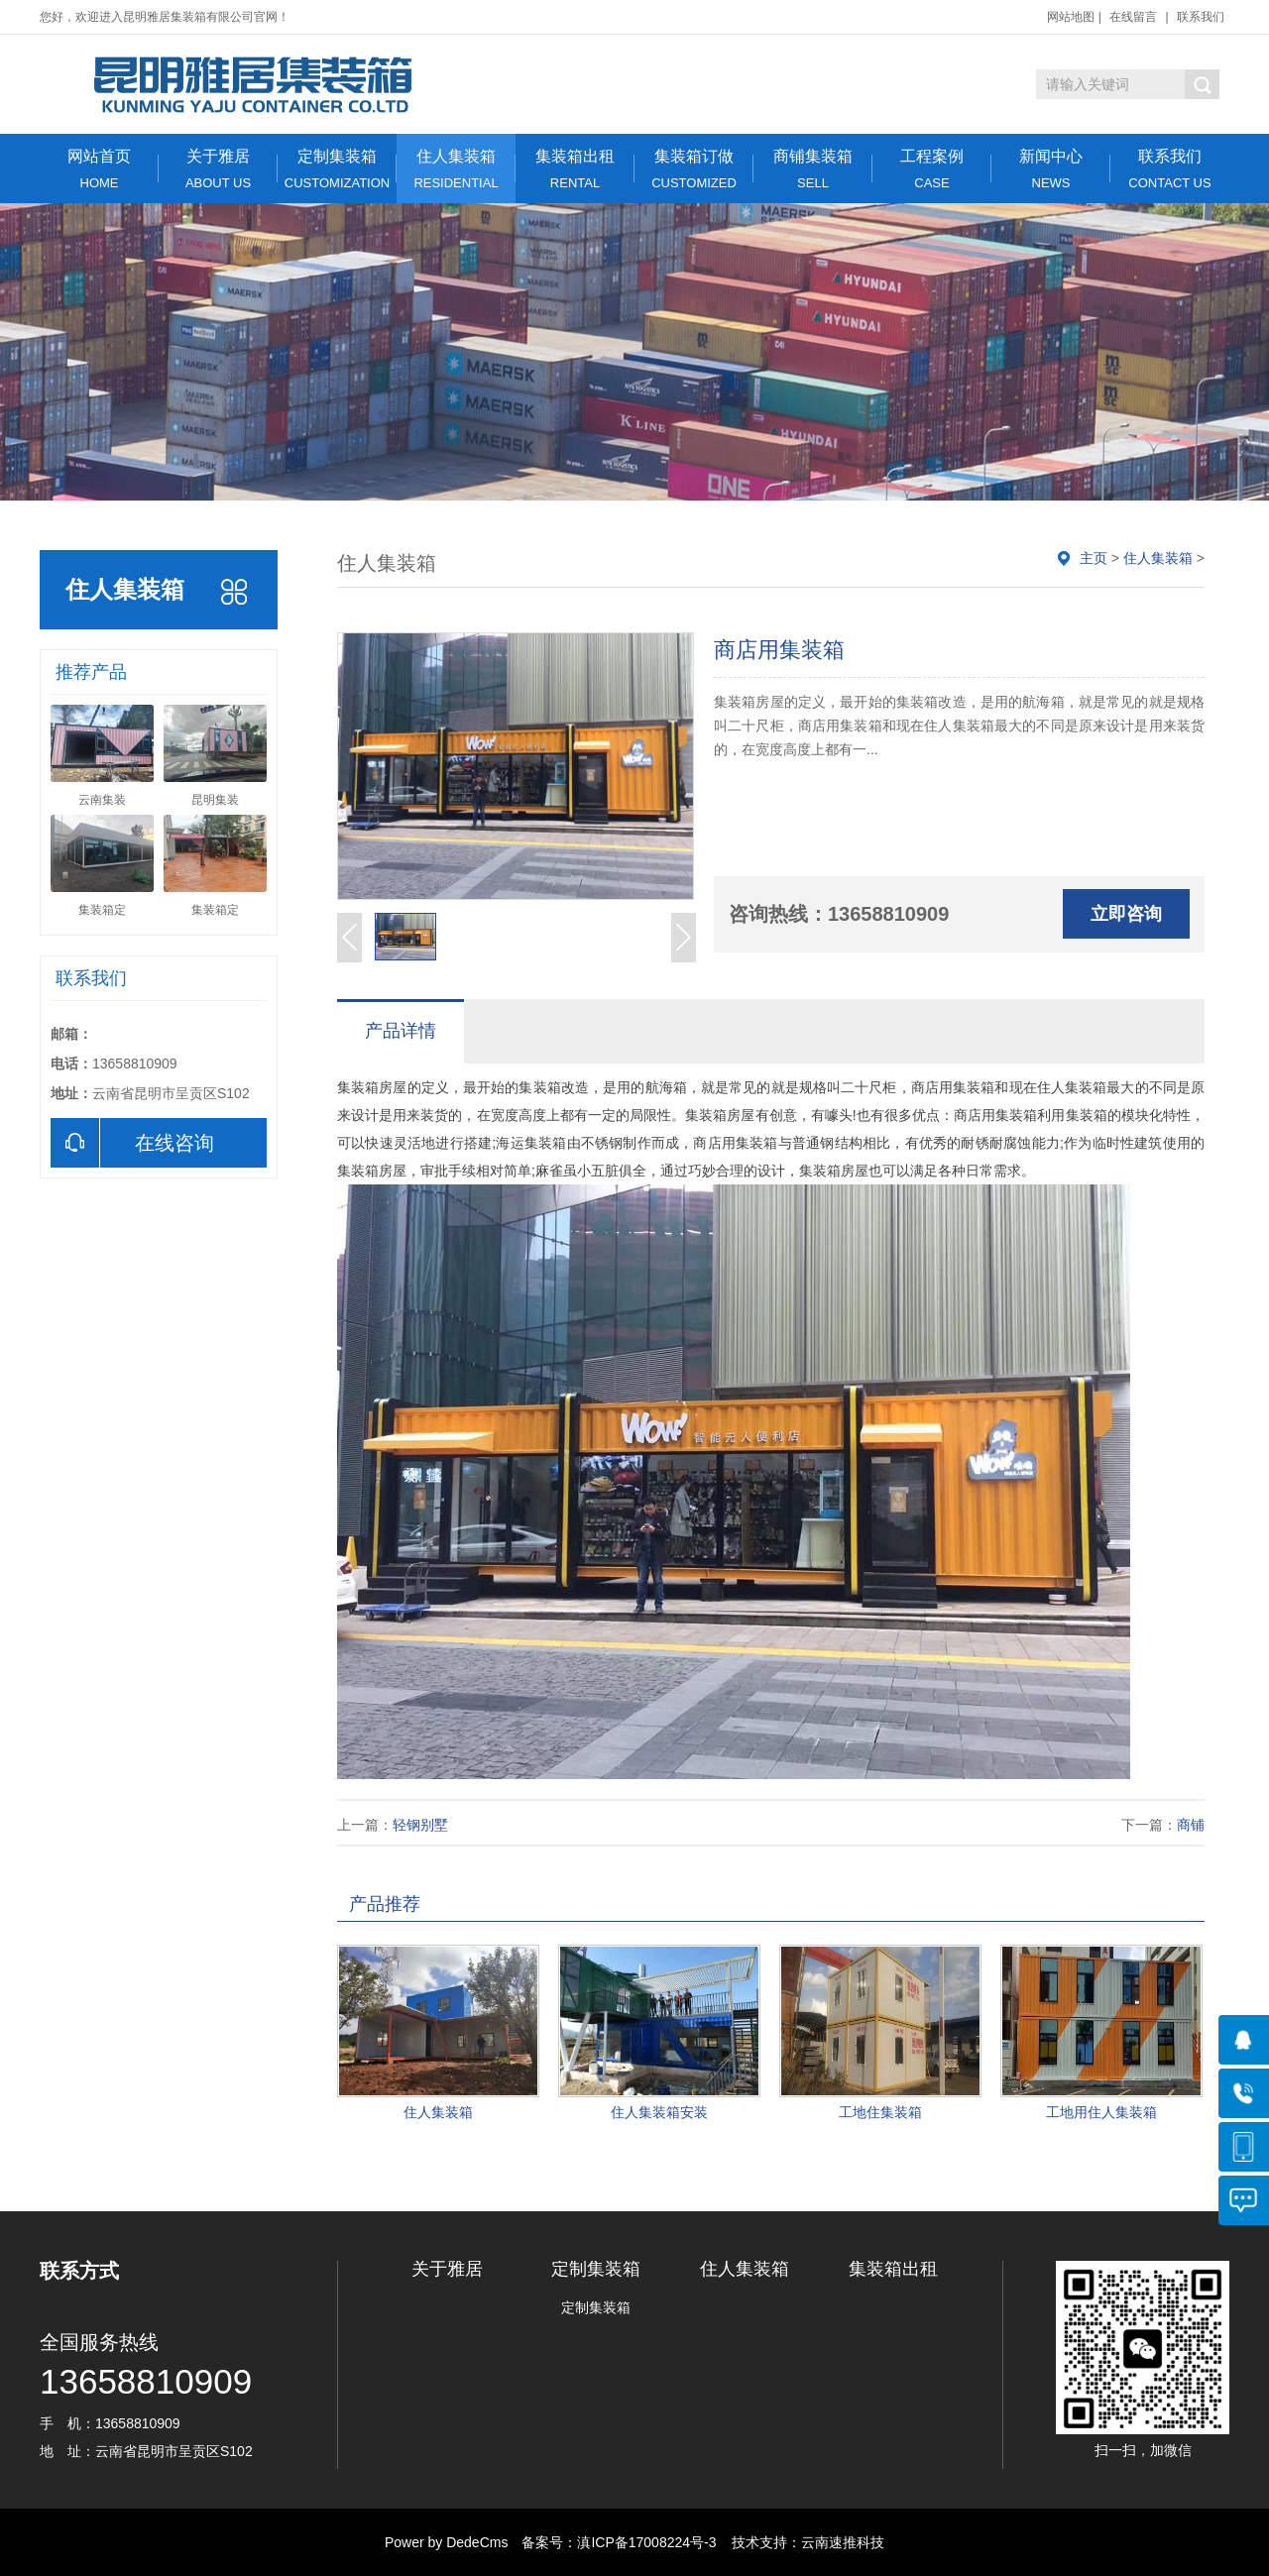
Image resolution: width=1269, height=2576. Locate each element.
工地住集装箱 (880, 2112)
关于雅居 (218, 169)
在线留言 (1133, 17)
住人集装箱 (456, 169)
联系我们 (1200, 17)
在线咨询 (132, 1143)
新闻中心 (1050, 169)
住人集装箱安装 (659, 2112)
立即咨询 (1126, 914)
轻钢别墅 (420, 1825)
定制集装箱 (337, 169)
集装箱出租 (575, 169)
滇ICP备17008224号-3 (646, 2542)
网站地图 (1071, 17)
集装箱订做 (693, 169)
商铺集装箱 (812, 169)
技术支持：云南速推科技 (802, 2542)
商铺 (1191, 1825)
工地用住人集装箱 (1101, 2112)
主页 (1093, 558)
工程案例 (931, 169)
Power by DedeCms (447, 2542)
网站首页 (99, 169)
